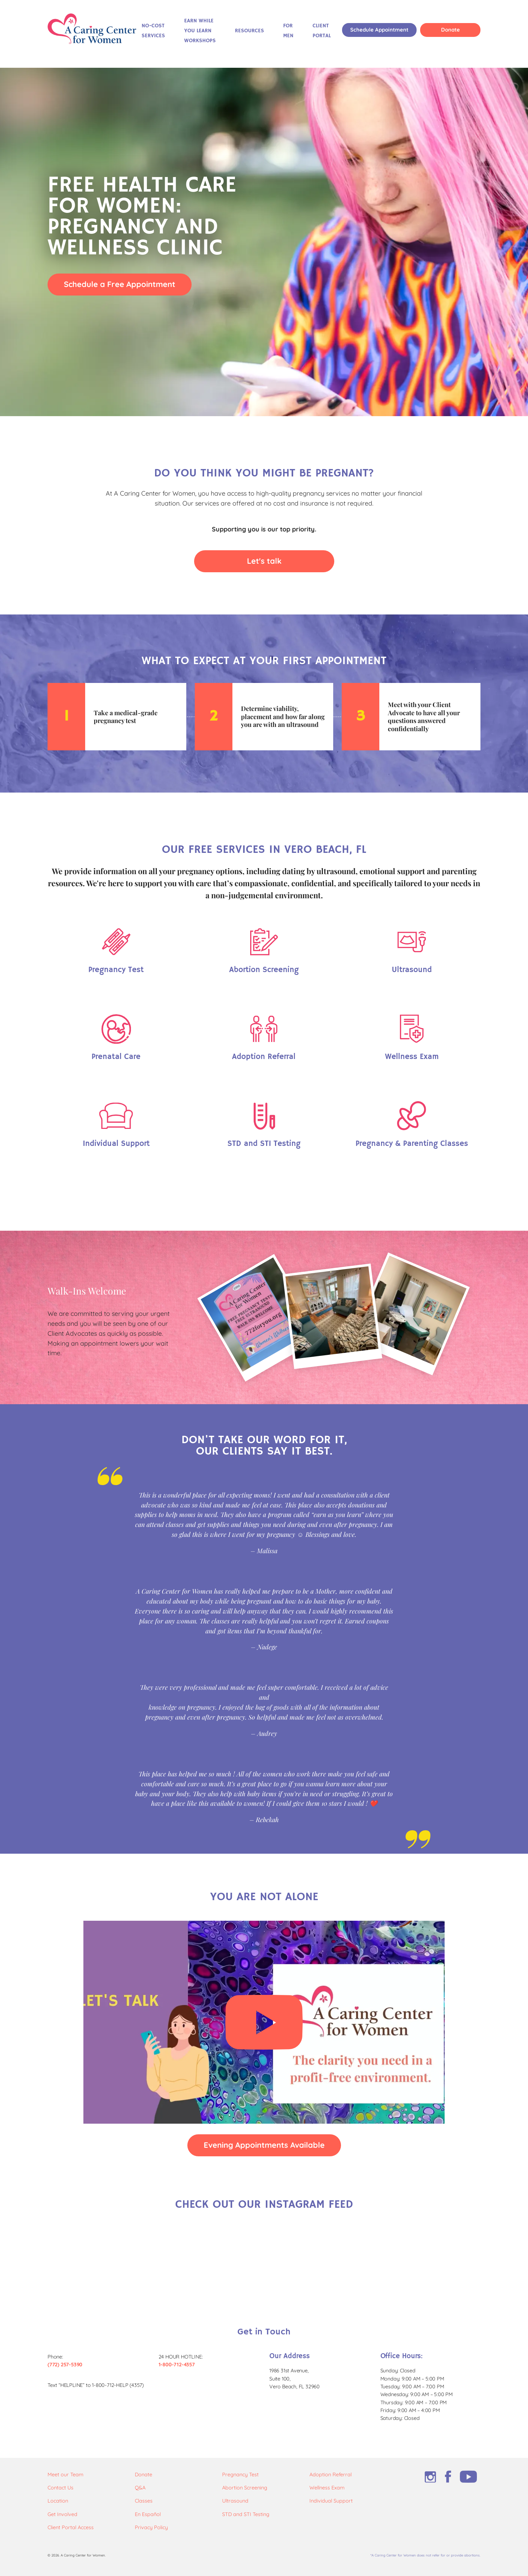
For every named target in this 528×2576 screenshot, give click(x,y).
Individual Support (331, 2501)
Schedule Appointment (379, 29)
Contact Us (60, 2487)
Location (58, 2501)
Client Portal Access (71, 2527)
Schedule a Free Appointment (119, 284)
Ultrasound (235, 2501)
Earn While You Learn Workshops (200, 31)
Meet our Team (65, 2474)
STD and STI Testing (245, 2514)
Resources (249, 31)
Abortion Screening (244, 2487)
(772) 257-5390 (65, 2364)
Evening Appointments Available (264, 2145)
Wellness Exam (327, 2487)
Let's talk (264, 561)
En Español (148, 2514)
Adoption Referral (330, 2474)
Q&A (140, 2487)
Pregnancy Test (240, 2474)
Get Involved (62, 2514)
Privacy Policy (151, 2527)
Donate (450, 29)
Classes (144, 2501)
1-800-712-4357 (177, 2364)
